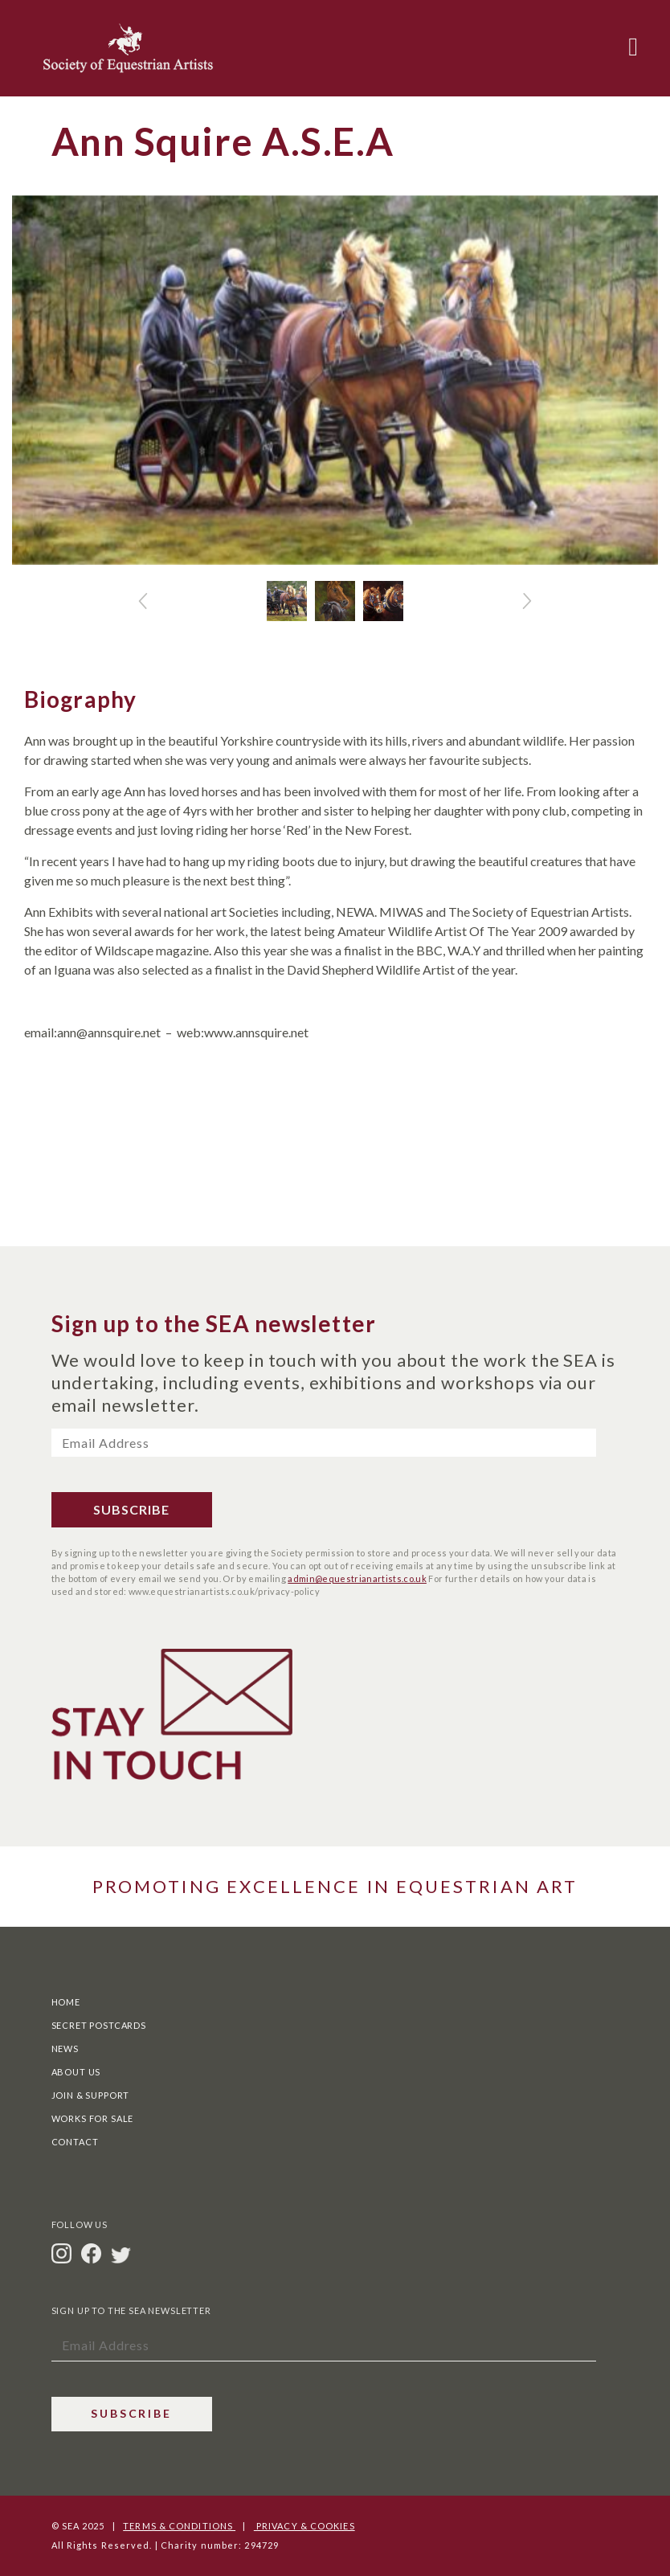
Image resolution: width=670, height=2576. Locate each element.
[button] (143, 601)
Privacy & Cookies (304, 2526)
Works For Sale (92, 2118)
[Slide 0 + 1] (287, 601)
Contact (75, 2141)
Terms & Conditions (179, 2526)
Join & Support (90, 2095)
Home (65, 2002)
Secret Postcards (98, 2025)
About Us (76, 2072)
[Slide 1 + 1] (335, 601)
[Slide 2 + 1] (383, 601)
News (65, 2048)
